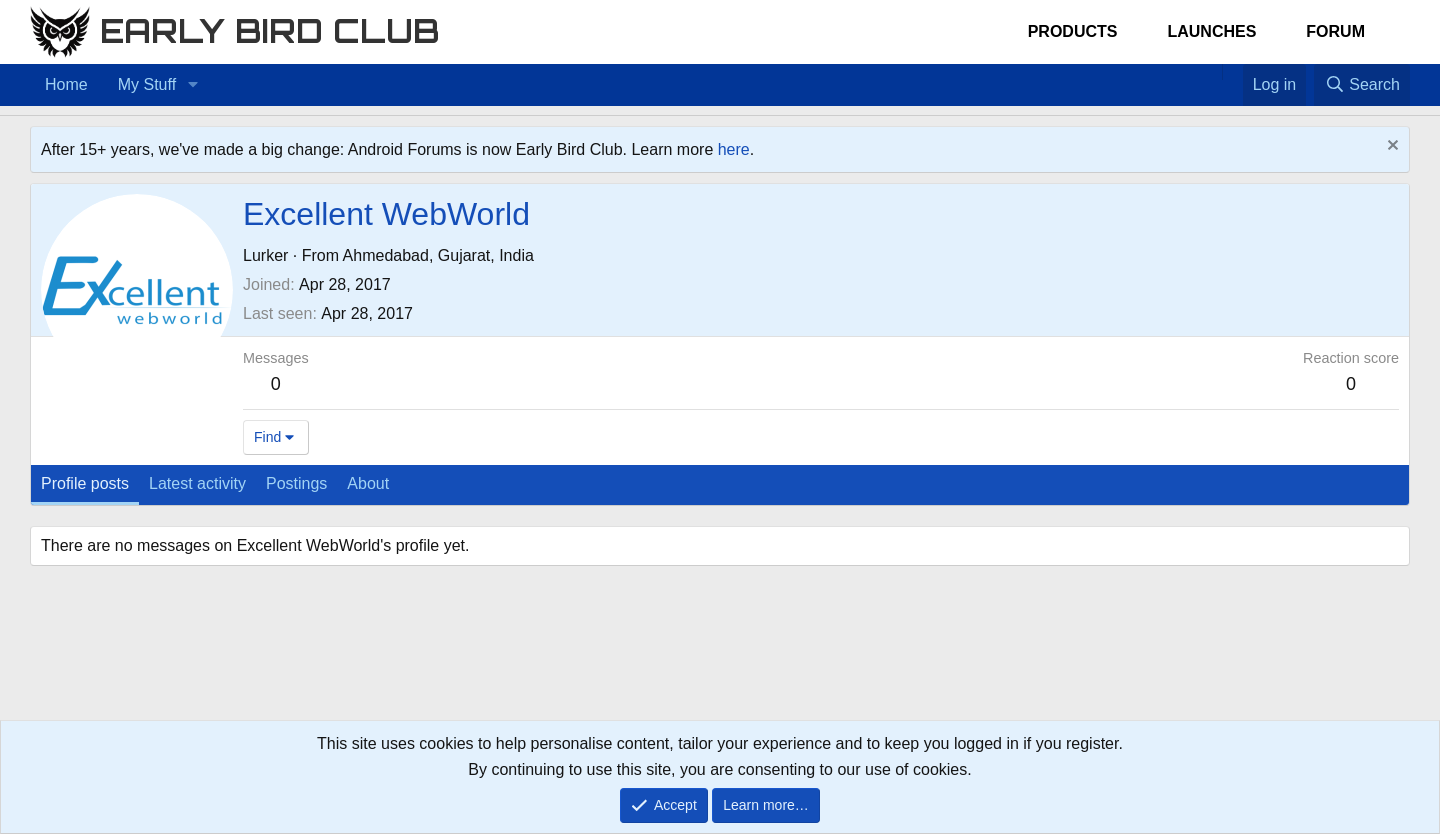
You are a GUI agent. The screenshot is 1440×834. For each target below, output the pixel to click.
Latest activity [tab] (197, 483)
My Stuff (147, 84)
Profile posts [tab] (85, 483)
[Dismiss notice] (1390, 147)
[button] (192, 85)
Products (1073, 31)
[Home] (1212, 72)
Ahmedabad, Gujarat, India (438, 255)
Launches (1211, 31)
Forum (1335, 31)
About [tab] (368, 483)
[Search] (1362, 85)
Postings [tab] (296, 483)
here (734, 149)
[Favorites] (1232, 72)
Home (66, 84)
